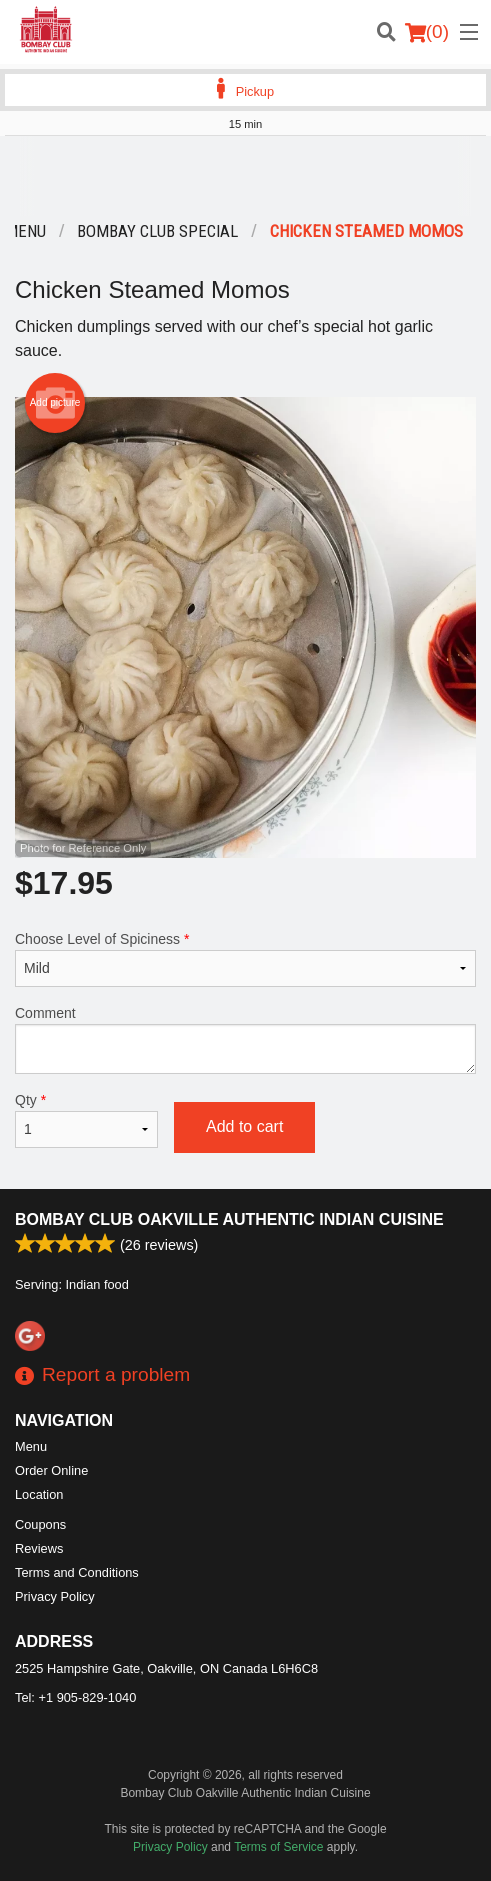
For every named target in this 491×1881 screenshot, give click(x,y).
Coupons (40, 1524)
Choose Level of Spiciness (245, 959)
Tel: (75, 1697)
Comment (245, 1039)
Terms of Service (278, 1847)
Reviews (39, 1548)
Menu (31, 1446)
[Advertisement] (245, 176)
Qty (86, 1120)
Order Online (51, 1470)
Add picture (55, 403)
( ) (427, 32)
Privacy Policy (55, 1596)
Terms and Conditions (77, 1572)
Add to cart (244, 1126)
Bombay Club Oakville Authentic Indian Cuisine (229, 1219)
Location (39, 1494)
